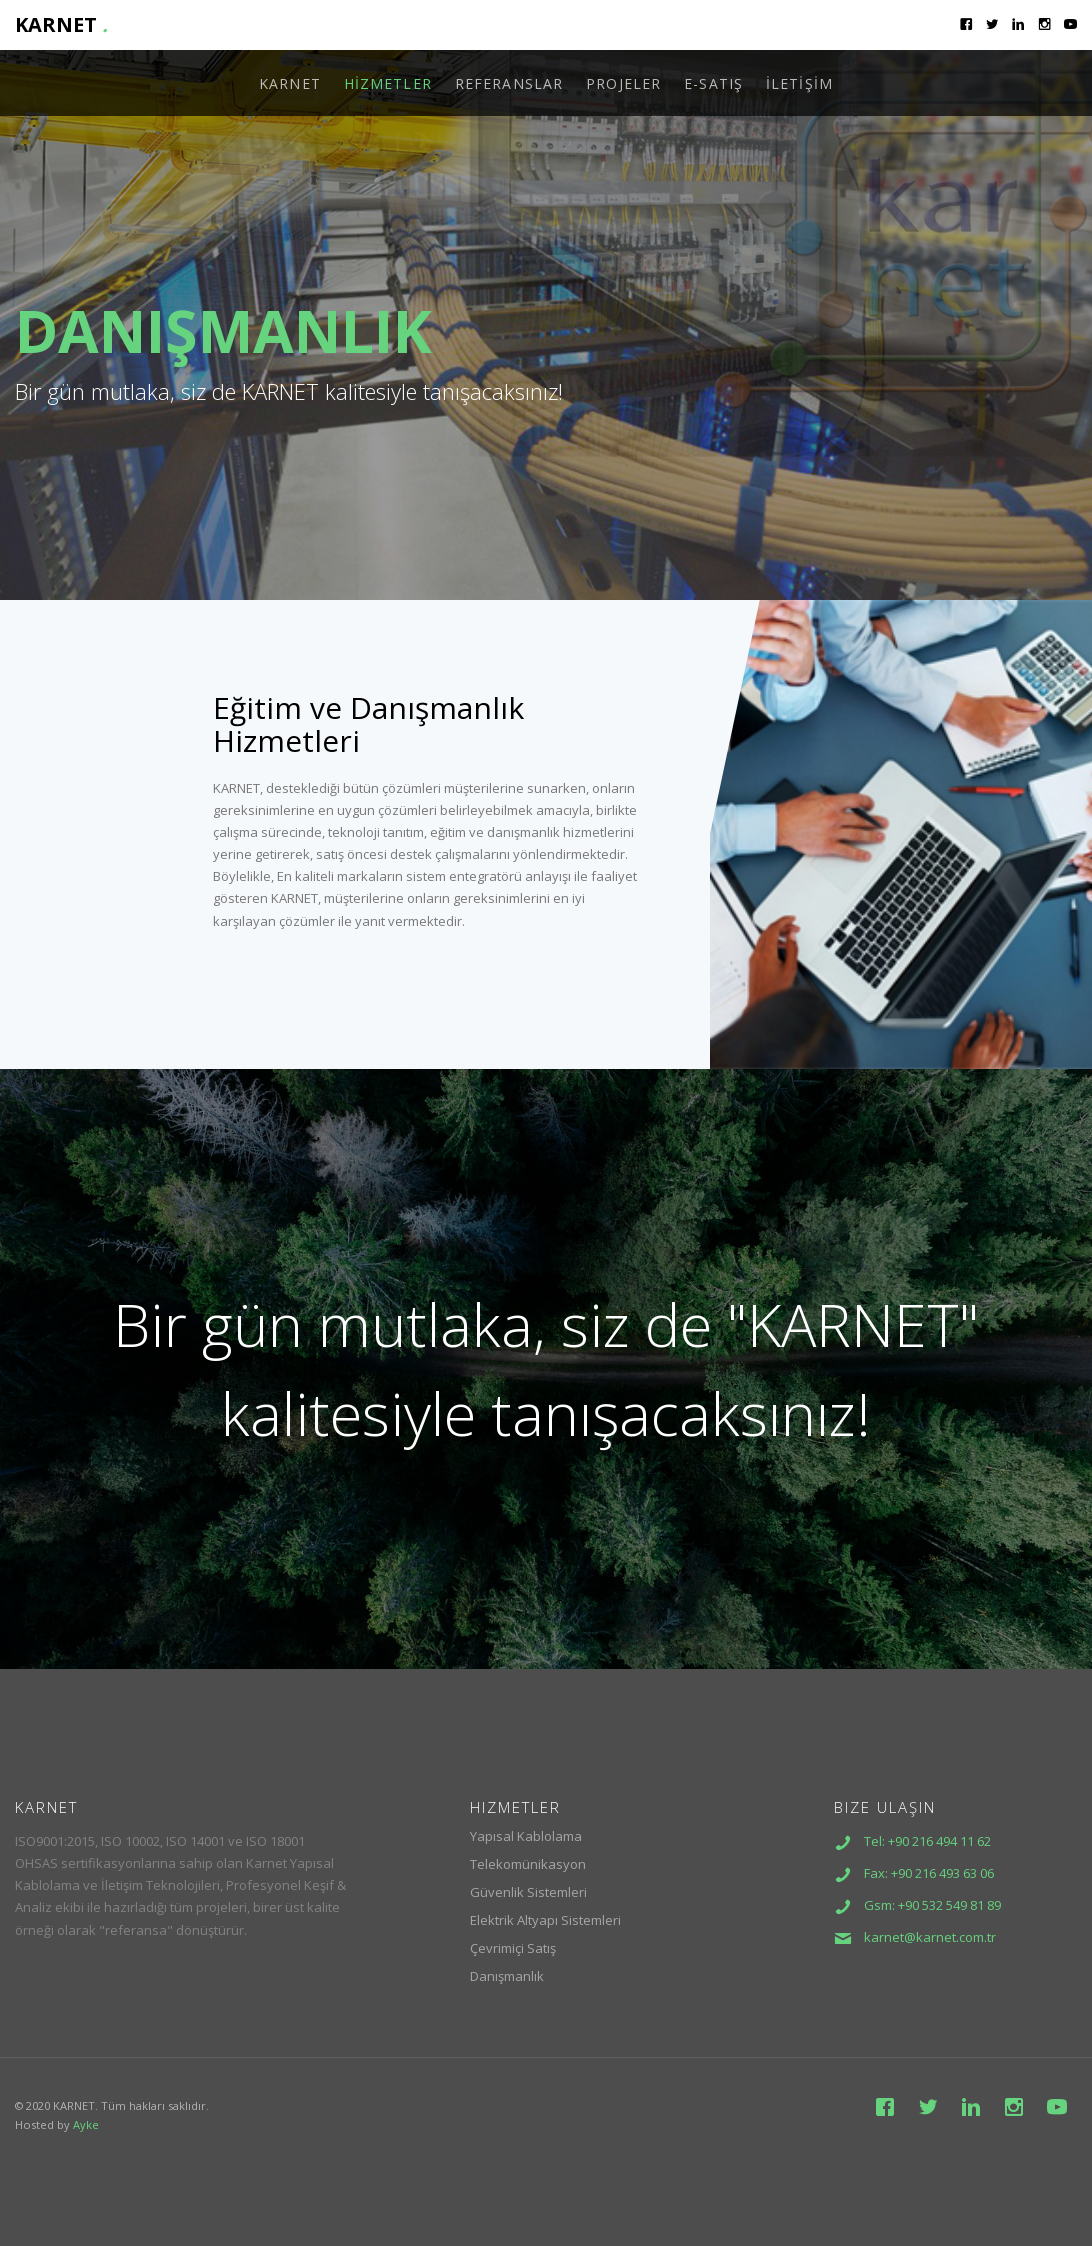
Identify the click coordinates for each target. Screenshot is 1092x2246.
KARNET (61, 24)
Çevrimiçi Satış (513, 1948)
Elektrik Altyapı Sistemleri (545, 1920)
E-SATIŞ (713, 83)
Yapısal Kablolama (526, 1836)
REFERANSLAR (509, 83)
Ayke (86, 2124)
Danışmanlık (507, 1976)
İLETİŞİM (799, 83)
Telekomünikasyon (528, 1864)
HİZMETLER (388, 83)
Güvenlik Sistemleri (528, 1892)
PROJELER (623, 83)
